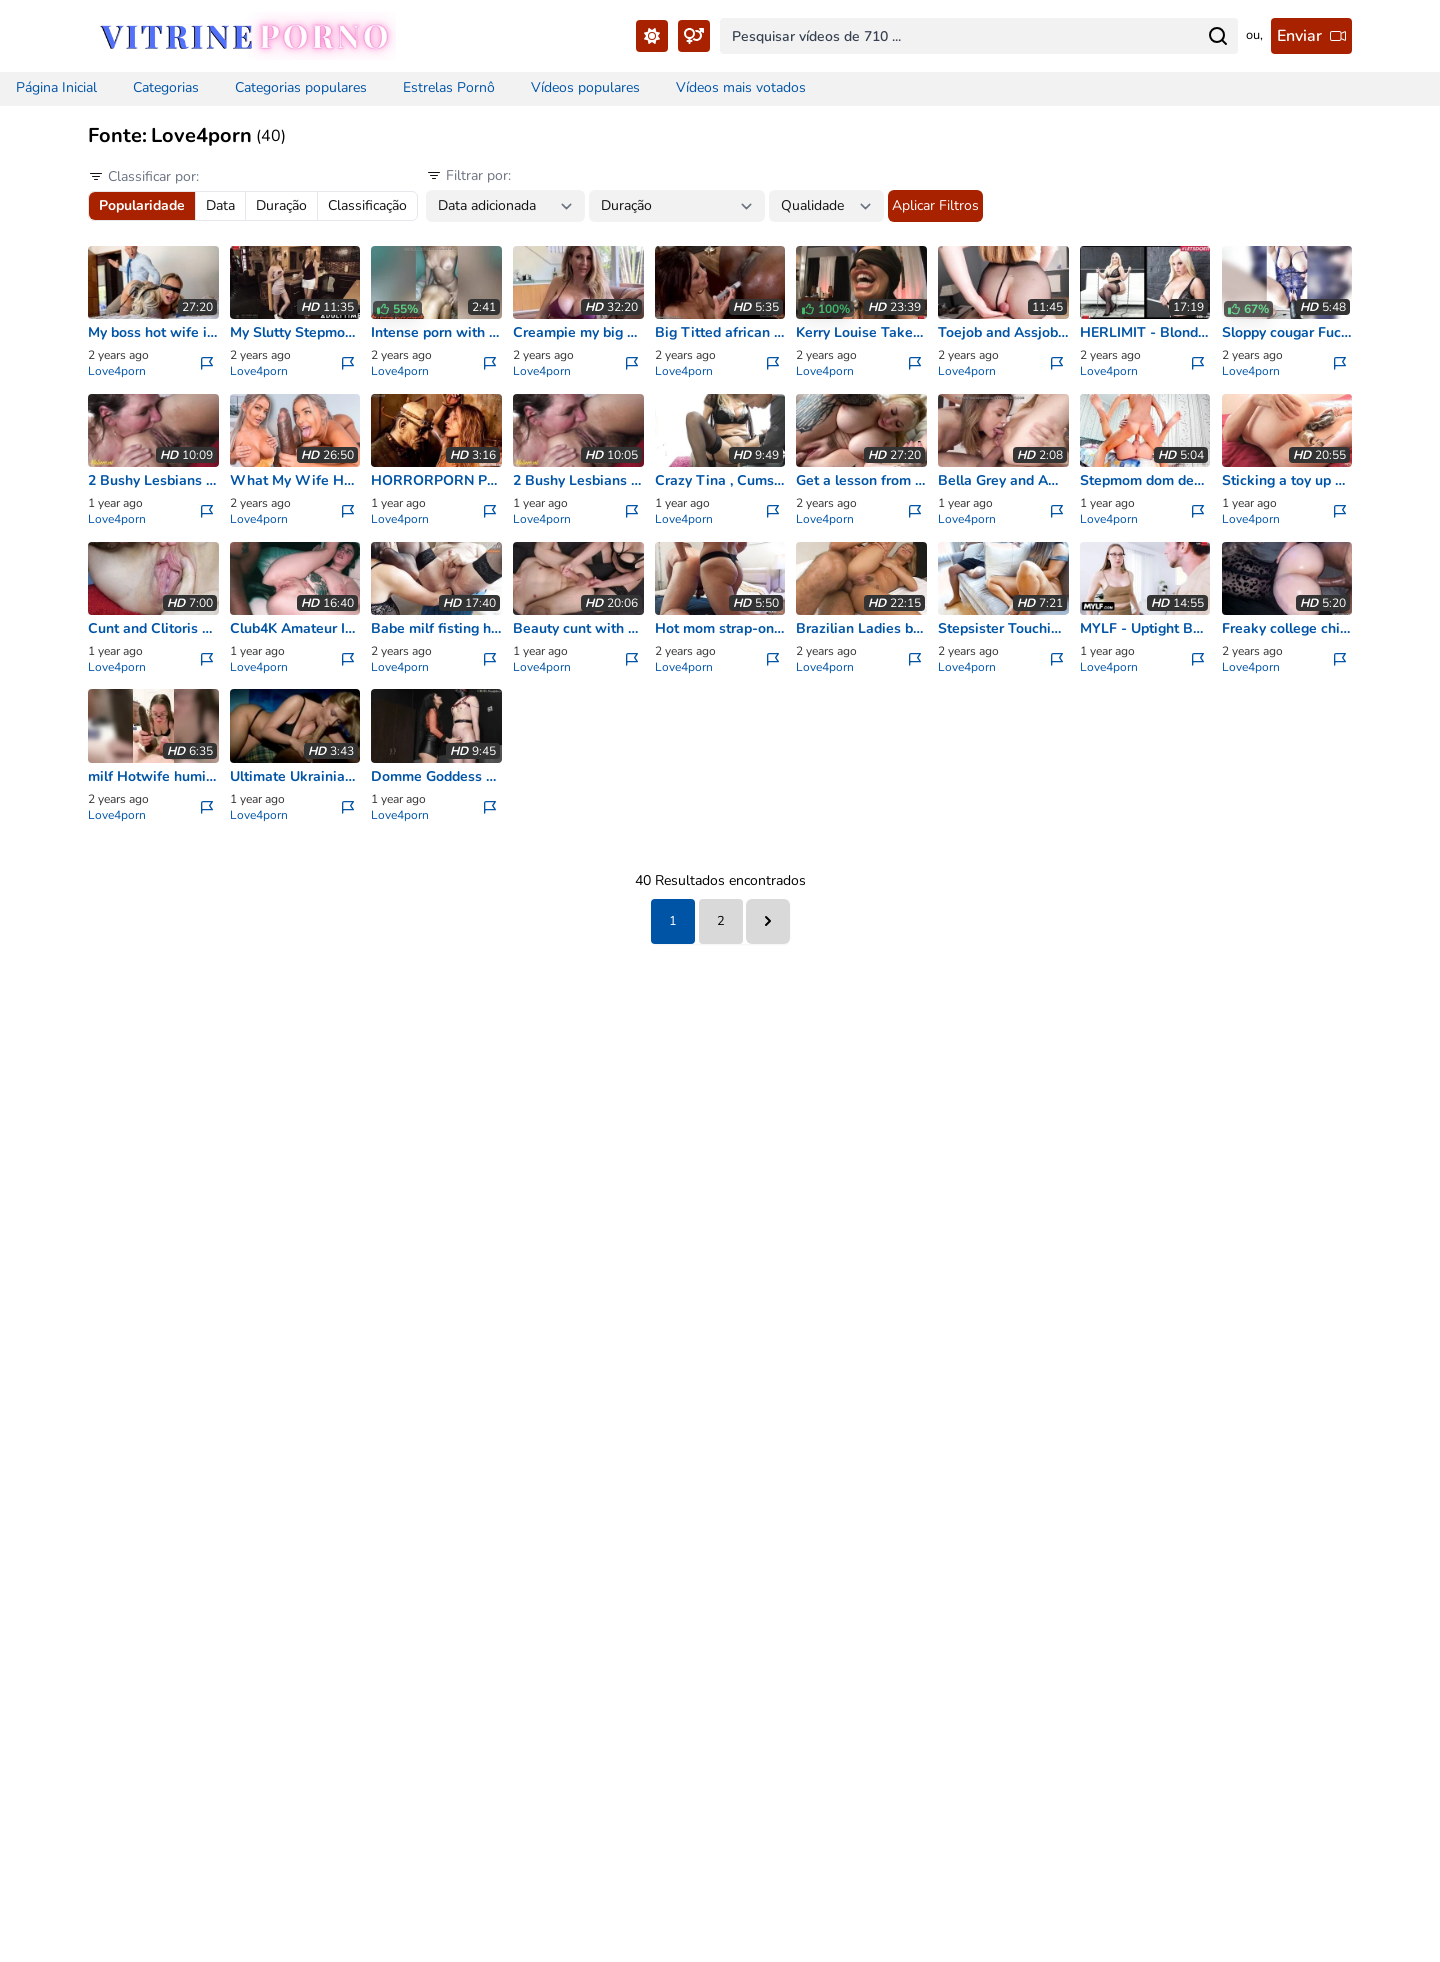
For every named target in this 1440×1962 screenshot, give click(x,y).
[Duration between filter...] (677, 206)
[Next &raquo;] (768, 921)
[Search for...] (1218, 36)
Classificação (367, 205)
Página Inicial (56, 87)
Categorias (166, 87)
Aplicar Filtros (935, 205)
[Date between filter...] (505, 206)
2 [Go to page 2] (721, 921)
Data (220, 205)
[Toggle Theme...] (652, 36)
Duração (281, 205)
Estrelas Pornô (449, 87)
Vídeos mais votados (741, 87)
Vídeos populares (585, 87)
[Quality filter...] (826, 206)
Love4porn (117, 371)
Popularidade (142, 205)
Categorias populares (301, 87)
